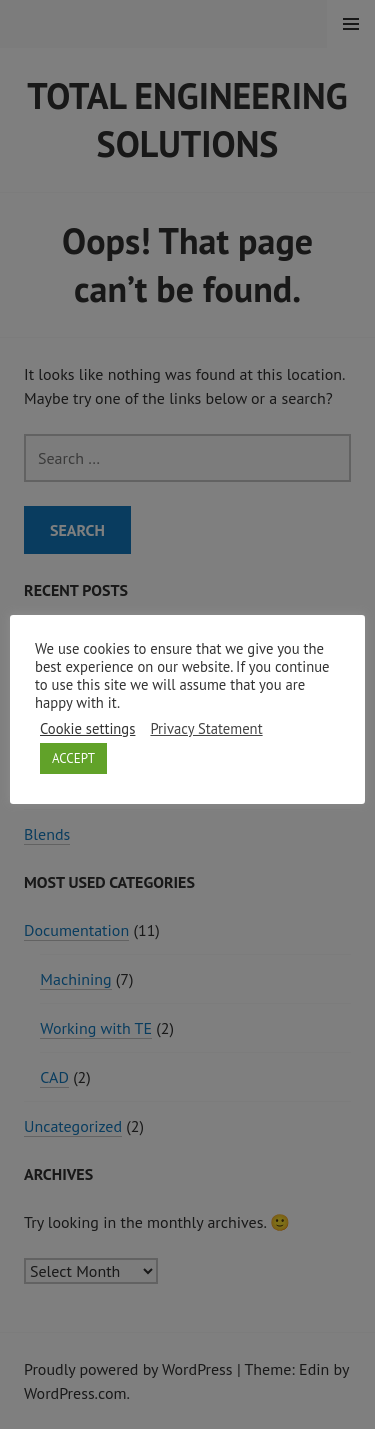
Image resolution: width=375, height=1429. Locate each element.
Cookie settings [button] (87, 729)
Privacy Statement (206, 729)
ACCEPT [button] (73, 758)
